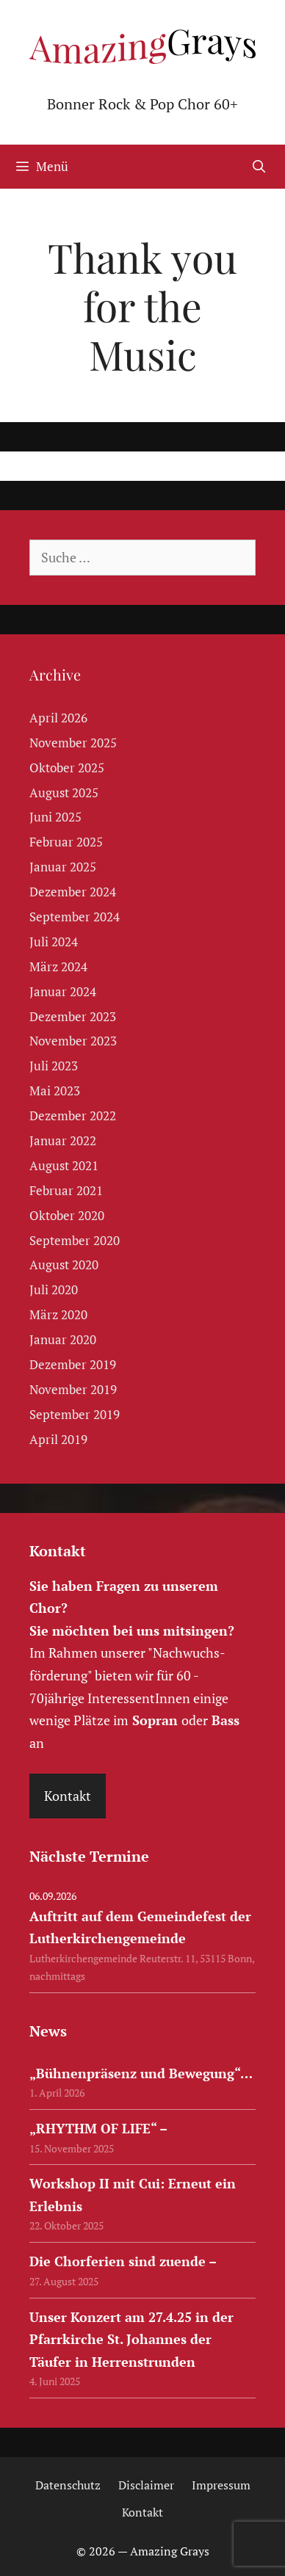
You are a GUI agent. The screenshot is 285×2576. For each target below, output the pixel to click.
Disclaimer (146, 2485)
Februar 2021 (66, 1190)
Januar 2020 (62, 1339)
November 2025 (73, 742)
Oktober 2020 (66, 1215)
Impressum (221, 2485)
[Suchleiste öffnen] (258, 167)
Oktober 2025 (66, 767)
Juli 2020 (53, 1289)
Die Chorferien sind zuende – (123, 2261)
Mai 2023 (54, 1090)
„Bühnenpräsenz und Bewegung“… (141, 2073)
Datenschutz (68, 2485)
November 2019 (73, 1389)
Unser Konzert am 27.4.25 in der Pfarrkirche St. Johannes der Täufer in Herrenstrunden (131, 2339)
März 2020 (58, 1314)
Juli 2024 (53, 941)
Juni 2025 (55, 816)
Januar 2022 (62, 1140)
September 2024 (74, 916)
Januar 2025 (62, 866)
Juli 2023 (53, 1065)
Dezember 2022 (72, 1115)
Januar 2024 (62, 991)
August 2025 (63, 792)
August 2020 (63, 1264)
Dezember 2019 (72, 1364)
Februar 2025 (66, 841)
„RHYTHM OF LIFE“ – (98, 2128)
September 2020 (74, 1240)
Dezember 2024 (72, 891)
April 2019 (58, 1439)
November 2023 (73, 1040)
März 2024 (58, 966)
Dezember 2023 (72, 1016)
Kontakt (67, 1795)
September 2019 (74, 1414)
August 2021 (63, 1165)
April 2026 (58, 717)
